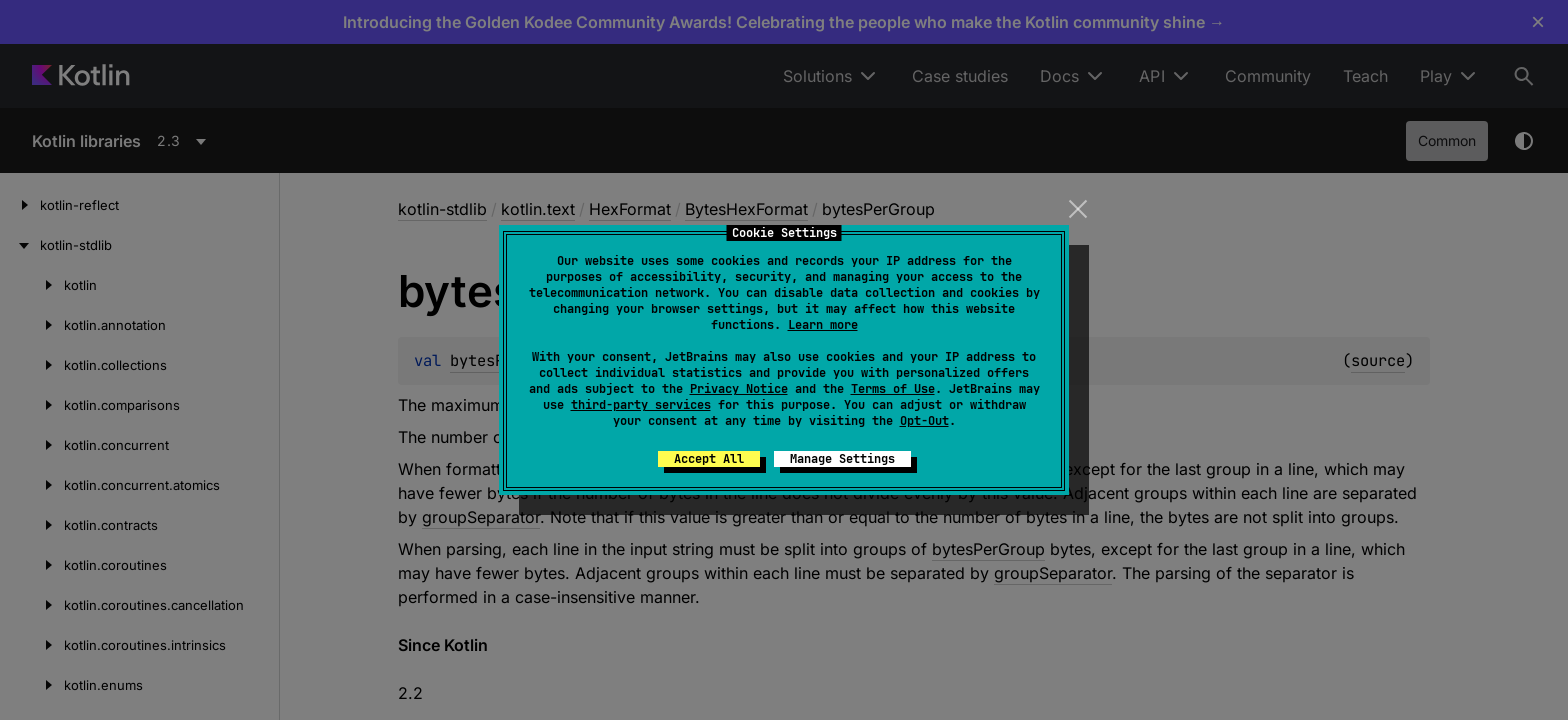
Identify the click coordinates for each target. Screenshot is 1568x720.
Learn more (823, 325)
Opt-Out (924, 421)
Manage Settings (842, 459)
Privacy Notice (739, 389)
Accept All (709, 459)
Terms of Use (893, 389)
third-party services (641, 405)
